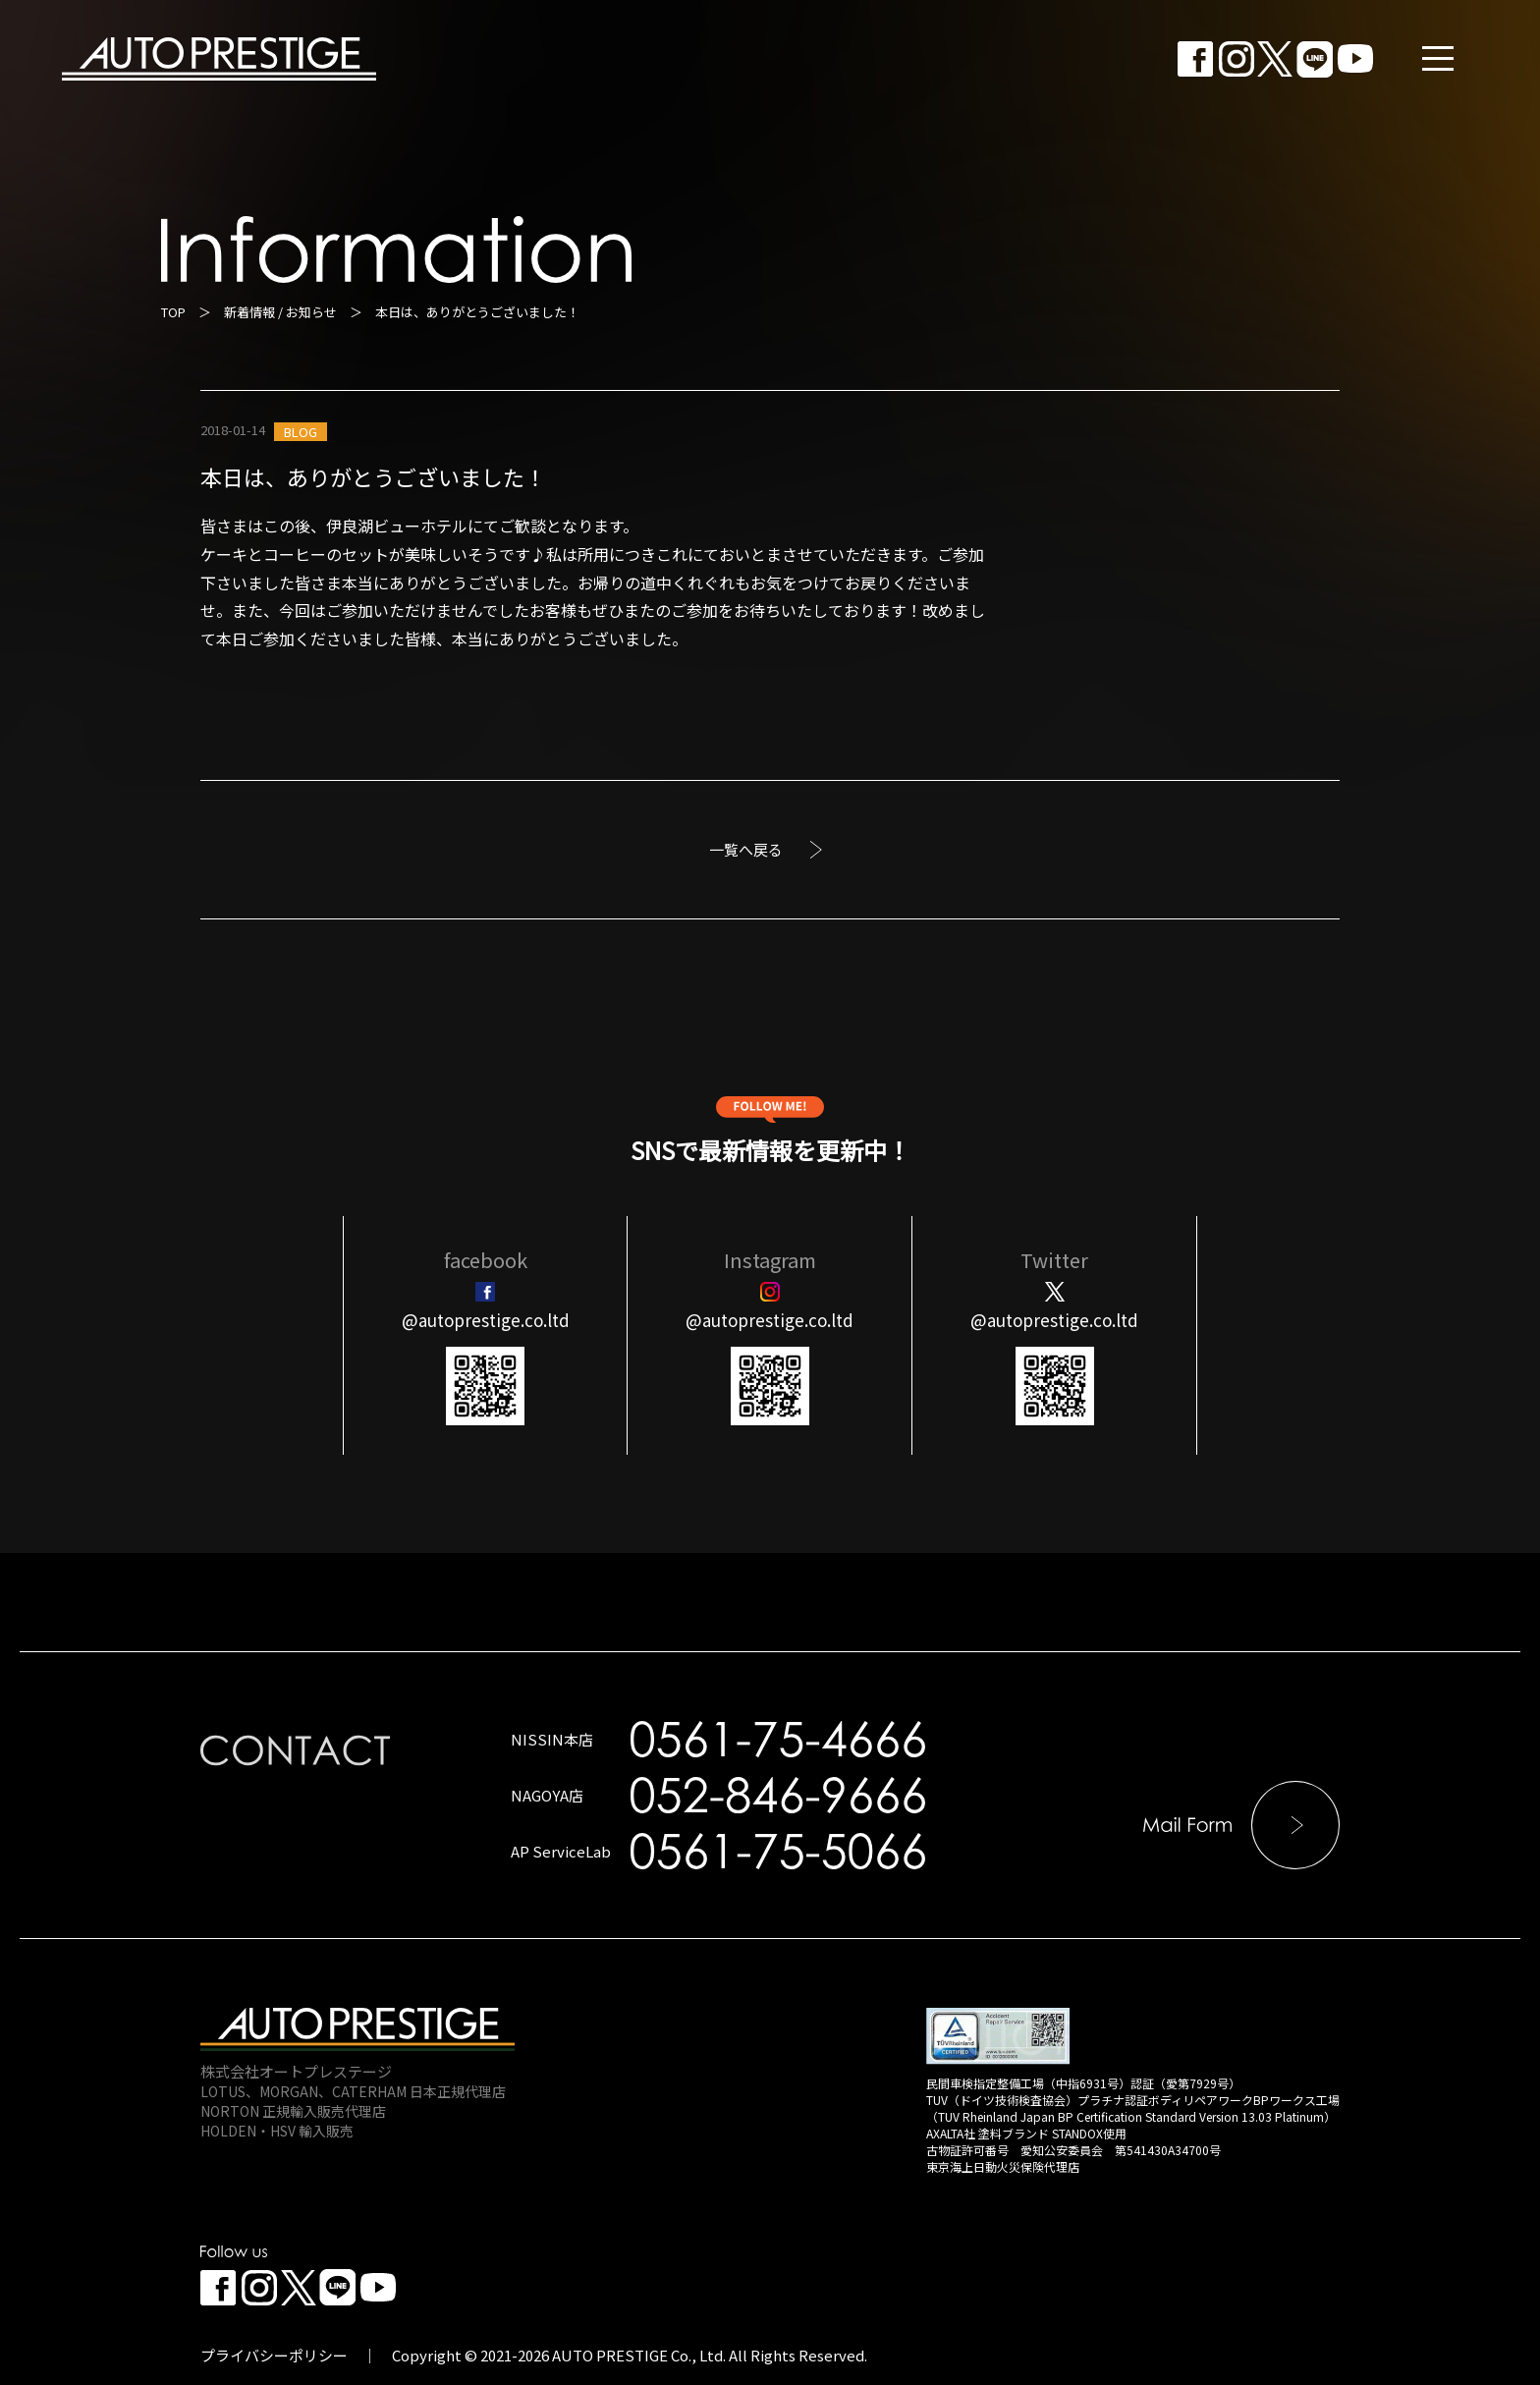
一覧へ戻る (746, 849)
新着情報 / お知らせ (280, 312)
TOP (173, 312)
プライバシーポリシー (274, 2355)
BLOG (300, 431)
